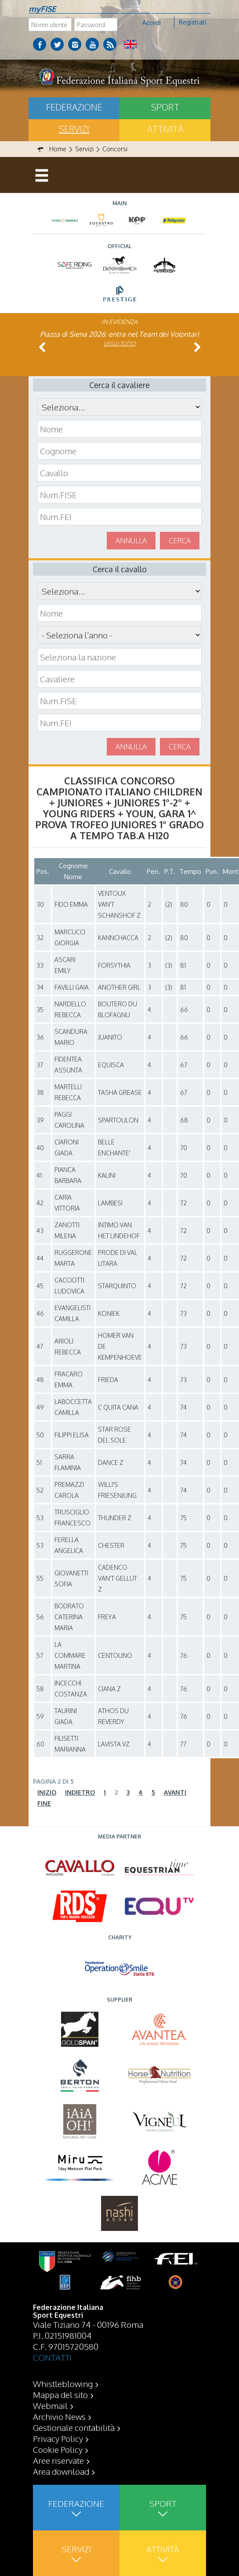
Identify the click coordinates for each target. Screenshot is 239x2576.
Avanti (175, 1792)
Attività (165, 129)
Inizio (46, 1792)
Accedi (151, 22)
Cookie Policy (58, 2449)
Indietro (80, 1792)
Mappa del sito (60, 2394)
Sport (165, 107)
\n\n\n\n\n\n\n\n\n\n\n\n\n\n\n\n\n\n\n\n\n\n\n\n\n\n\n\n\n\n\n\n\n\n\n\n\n (119, 635)
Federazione (74, 107)
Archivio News (59, 2416)
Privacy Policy (58, 2438)
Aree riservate (58, 2460)
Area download (61, 2471)
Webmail (50, 2405)
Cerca (180, 540)
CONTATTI (52, 2357)
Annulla (131, 540)
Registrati (192, 22)
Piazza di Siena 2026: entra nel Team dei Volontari (119, 334)
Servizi (74, 129)
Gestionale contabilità (74, 2427)
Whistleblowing (63, 2383)
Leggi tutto (120, 343)
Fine (44, 1803)
